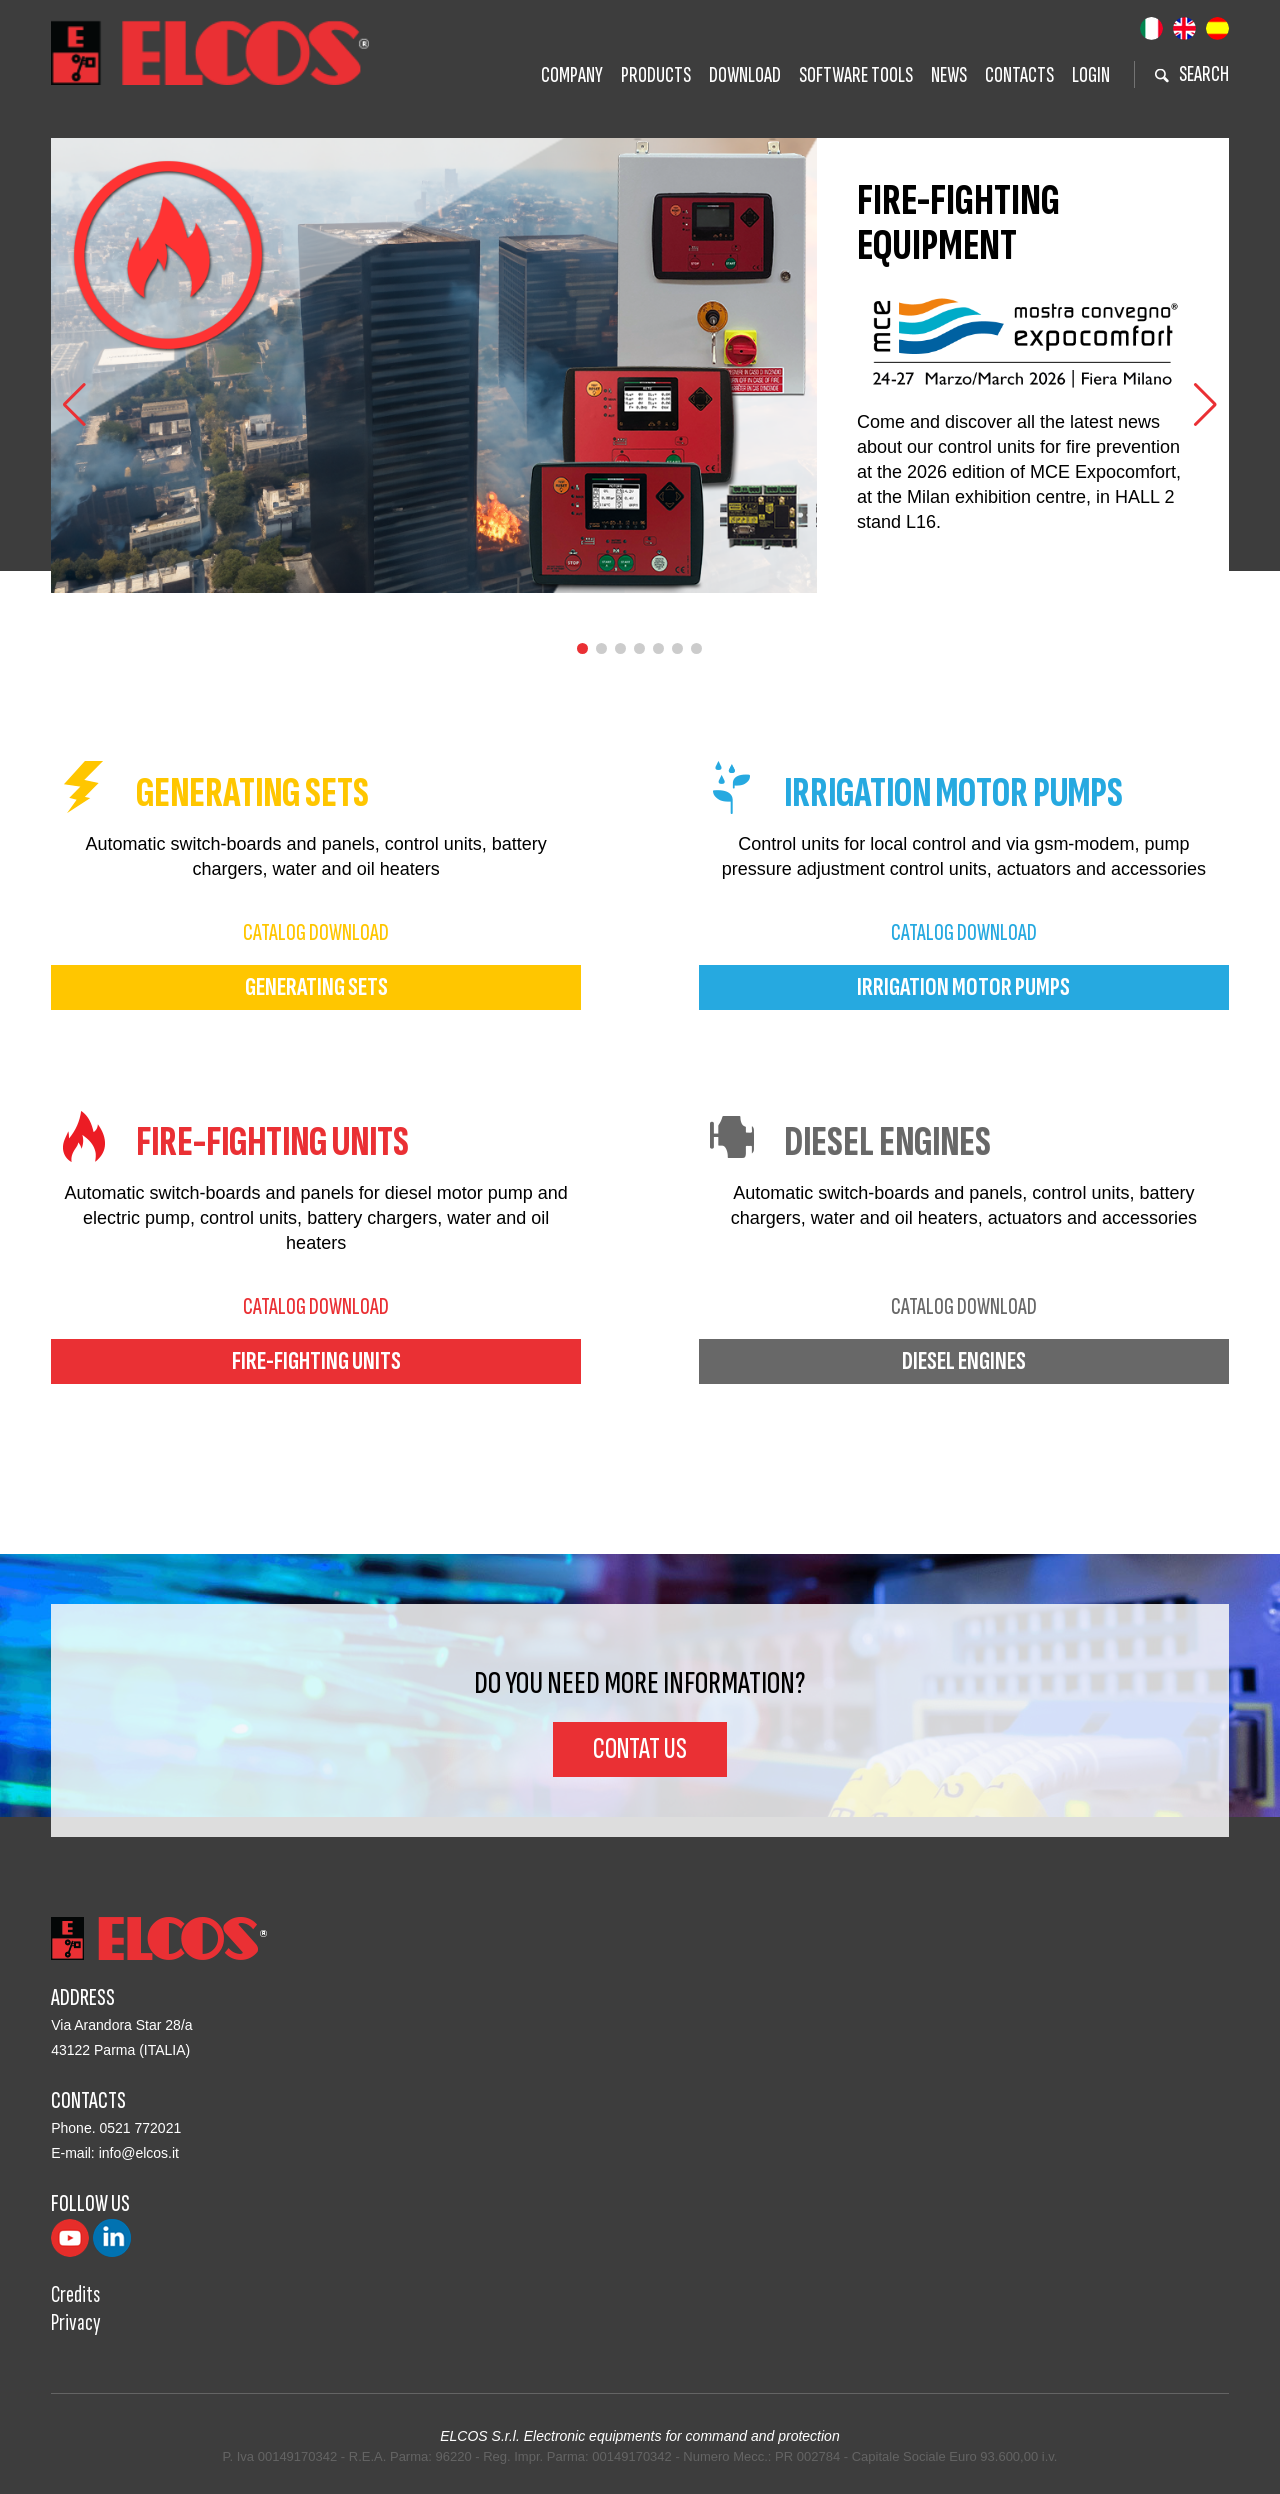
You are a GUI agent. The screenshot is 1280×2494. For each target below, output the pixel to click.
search (1192, 74)
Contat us (640, 1749)
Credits (75, 2294)
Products (656, 75)
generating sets (316, 987)
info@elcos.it (139, 2153)
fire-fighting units (316, 1361)
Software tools (856, 75)
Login (1091, 75)
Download (745, 75)
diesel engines (964, 1361)
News (949, 75)
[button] (1205, 405)
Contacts (1019, 75)
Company (572, 75)
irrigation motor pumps (963, 987)
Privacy (76, 2322)
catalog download (316, 932)
